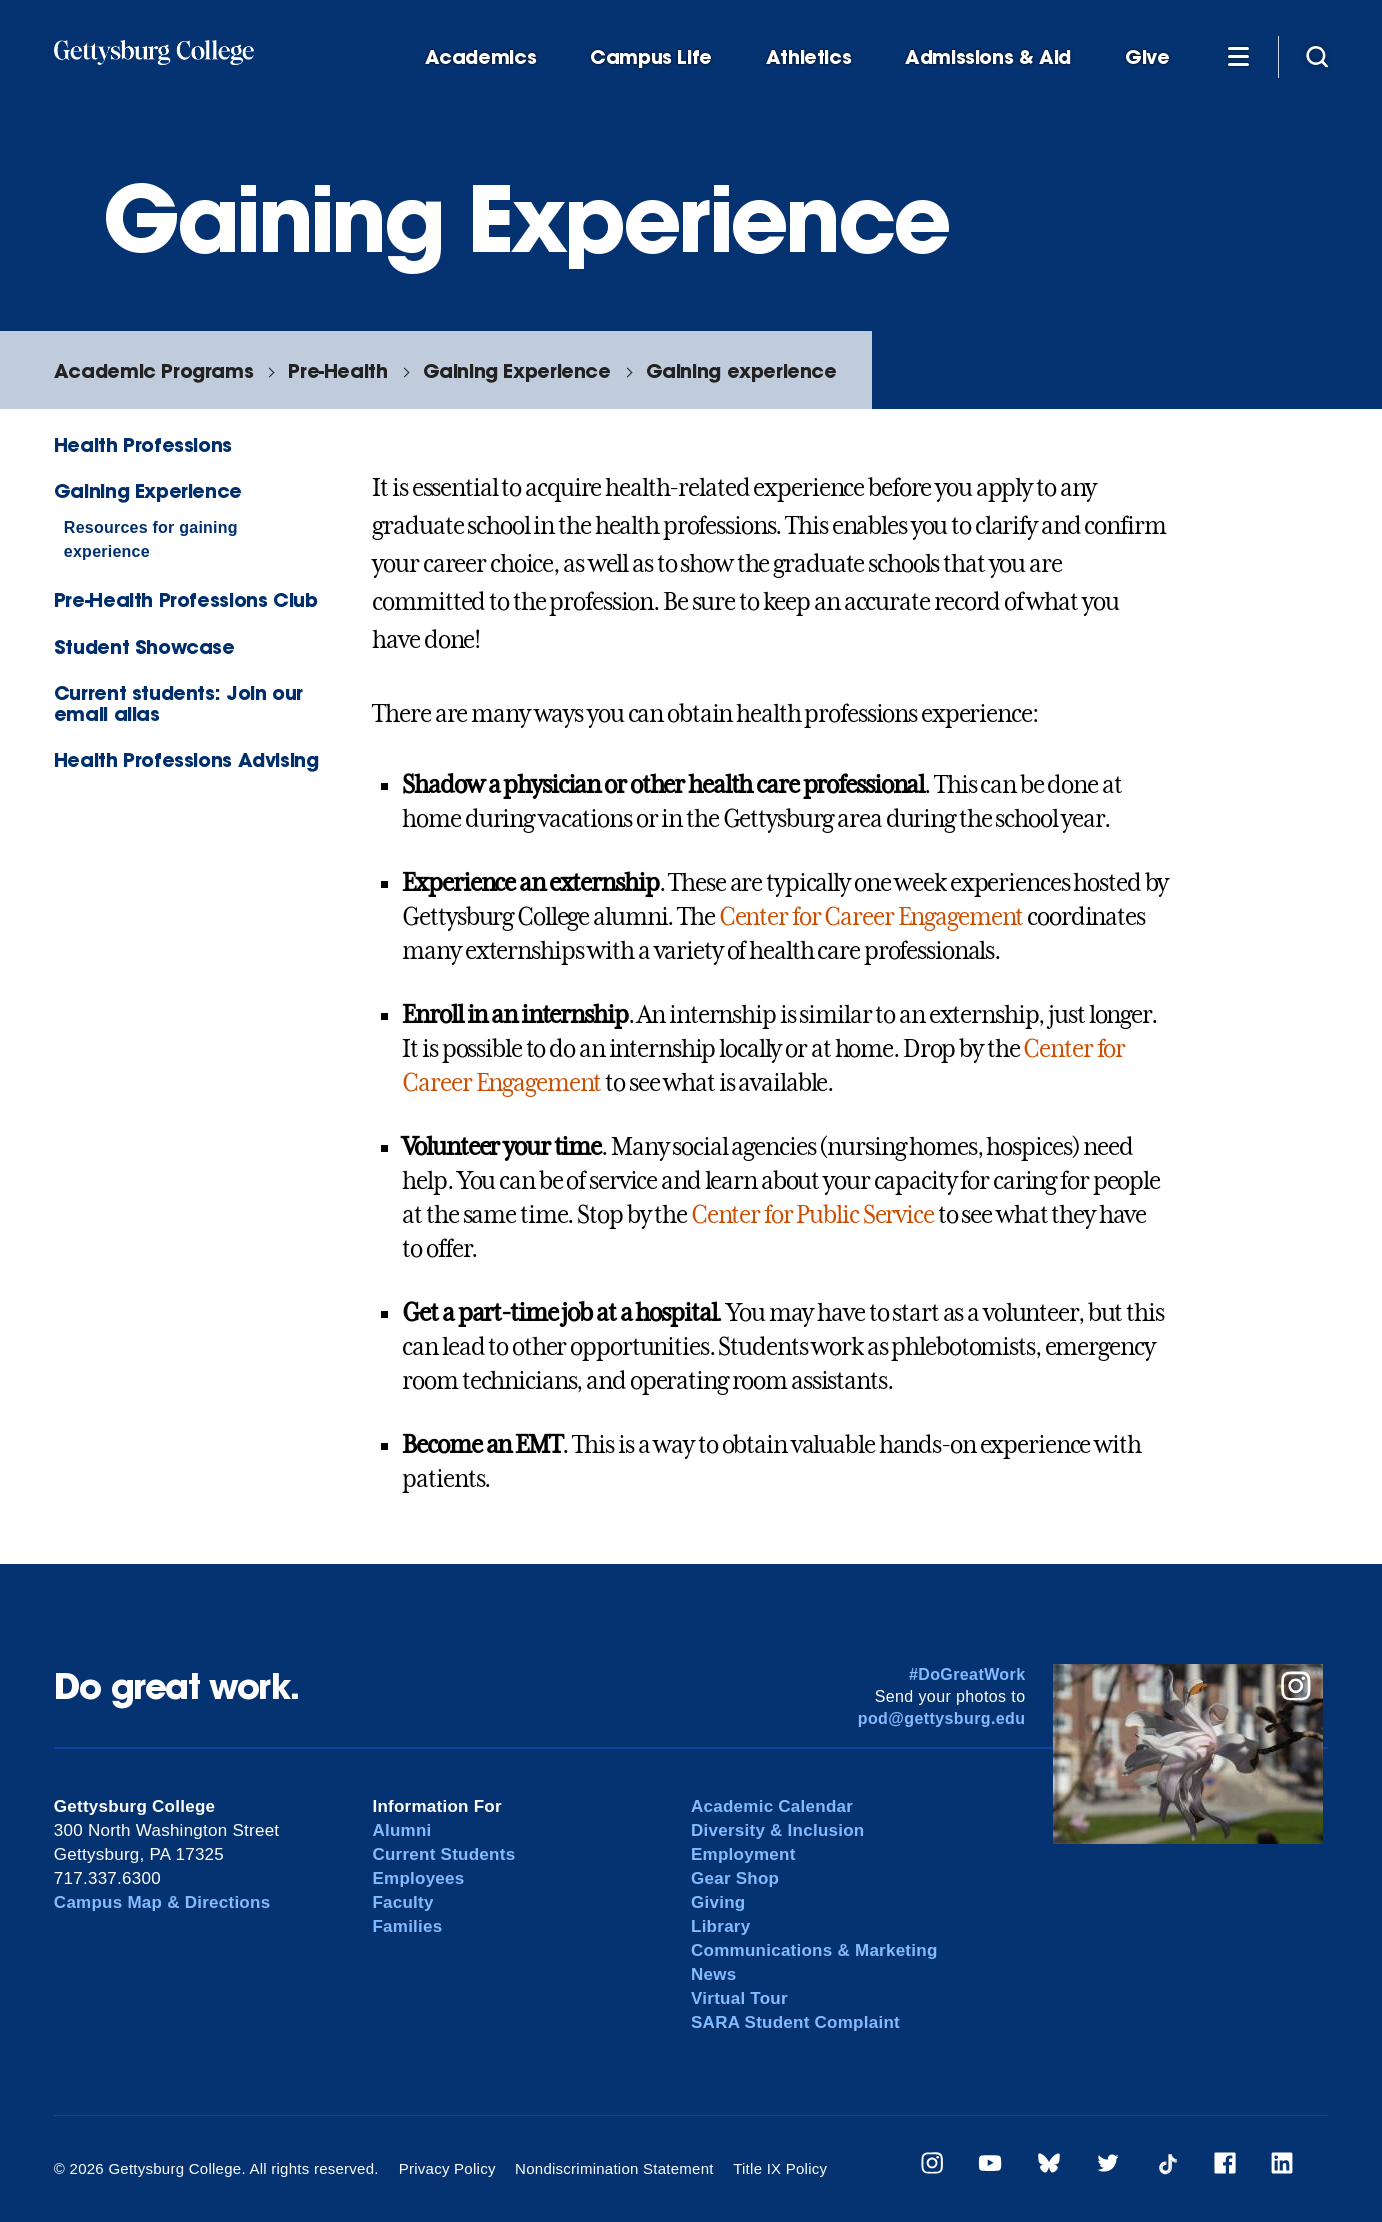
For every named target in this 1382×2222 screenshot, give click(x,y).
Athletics (809, 57)
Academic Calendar (772, 1806)
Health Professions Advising (186, 759)
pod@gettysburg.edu (942, 1718)
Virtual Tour (739, 1998)
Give (1147, 57)
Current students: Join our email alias (178, 703)
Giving (718, 1902)
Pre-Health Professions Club (186, 599)
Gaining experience (741, 370)
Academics (481, 57)
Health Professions (143, 444)
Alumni (401, 1830)
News (713, 1974)
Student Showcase (144, 646)
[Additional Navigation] (1238, 56)
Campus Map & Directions (162, 1902)
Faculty (402, 1902)
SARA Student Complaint (795, 2022)
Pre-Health (337, 370)
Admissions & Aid (988, 57)
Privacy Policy (447, 2168)
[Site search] (1317, 56)
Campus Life (651, 57)
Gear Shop (735, 1878)
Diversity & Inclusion (778, 1830)
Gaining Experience (517, 370)
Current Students (443, 1854)
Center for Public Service (812, 1215)
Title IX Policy (780, 2168)
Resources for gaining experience (151, 539)
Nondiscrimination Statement (614, 2168)
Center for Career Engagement (871, 917)
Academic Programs (153, 370)
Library (720, 1926)
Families (407, 1926)
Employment (743, 1854)
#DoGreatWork (967, 1674)
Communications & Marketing (814, 1950)
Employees (418, 1878)
